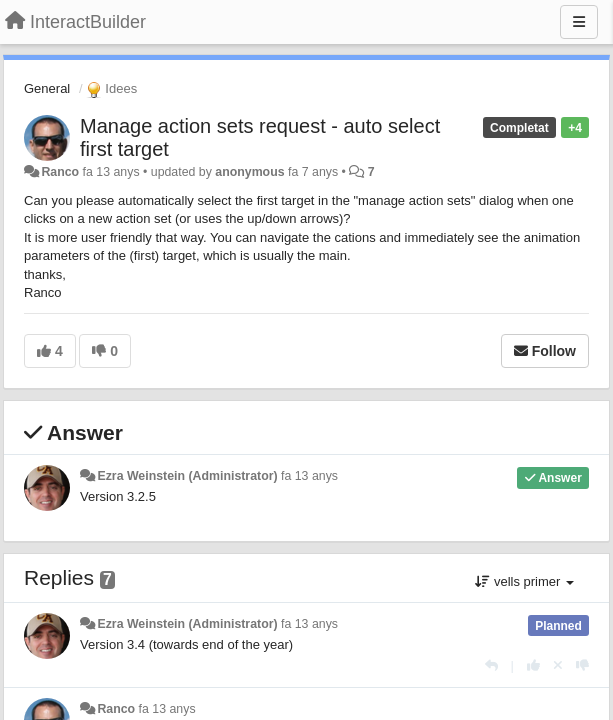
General (47, 88)
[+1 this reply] (533, 665)
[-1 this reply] (582, 665)
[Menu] (579, 22)
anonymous (249, 172)
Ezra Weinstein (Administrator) (187, 476)
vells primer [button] (524, 581)
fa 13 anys (309, 476)
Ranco (60, 172)
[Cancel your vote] (558, 665)
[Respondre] (491, 665)
